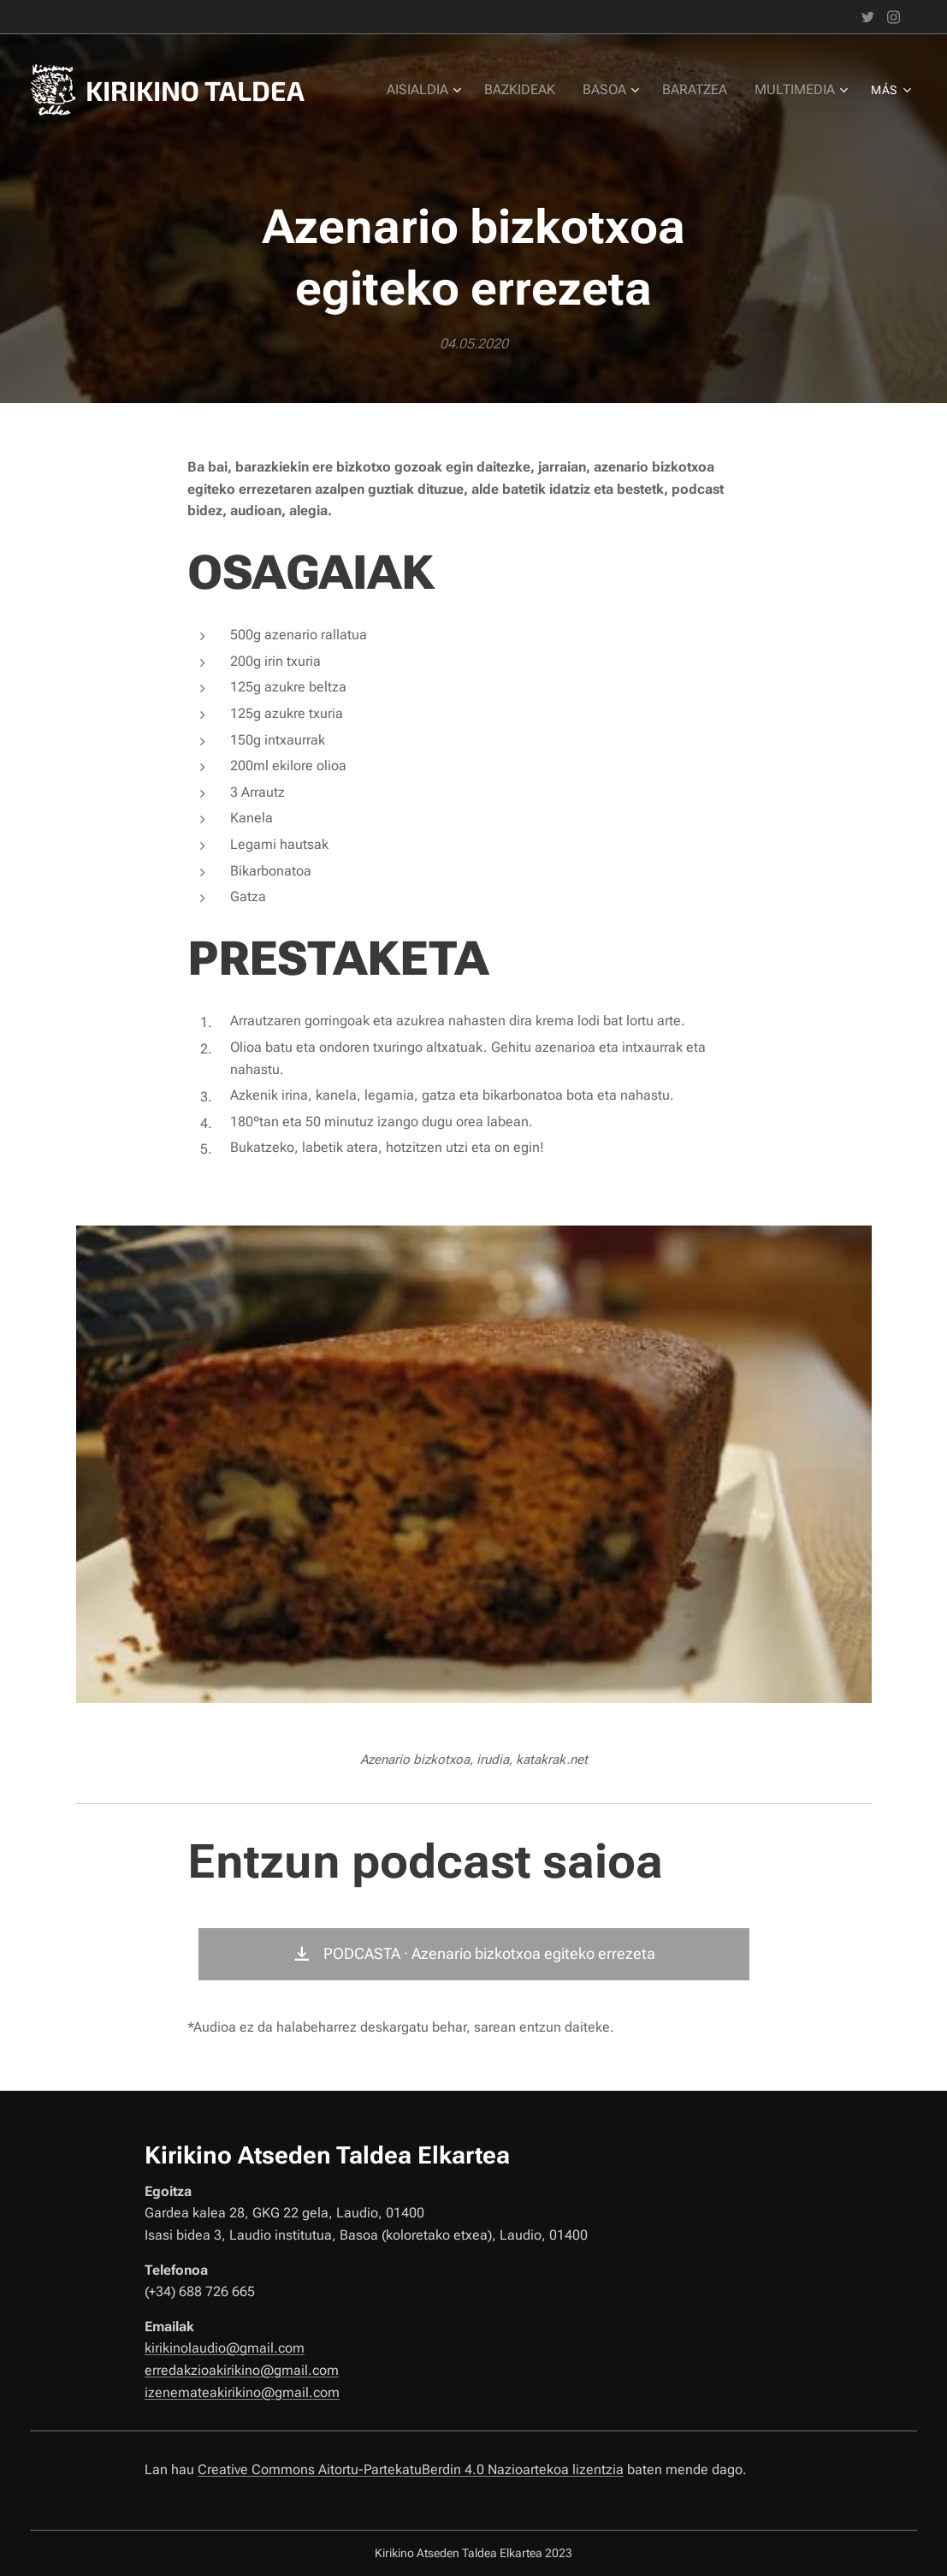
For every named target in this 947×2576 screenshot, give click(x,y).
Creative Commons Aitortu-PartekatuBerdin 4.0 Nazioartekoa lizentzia (411, 2469)
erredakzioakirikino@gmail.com (242, 2370)
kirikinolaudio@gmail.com (225, 2348)
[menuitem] (437, 89)
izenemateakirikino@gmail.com (242, 2392)
